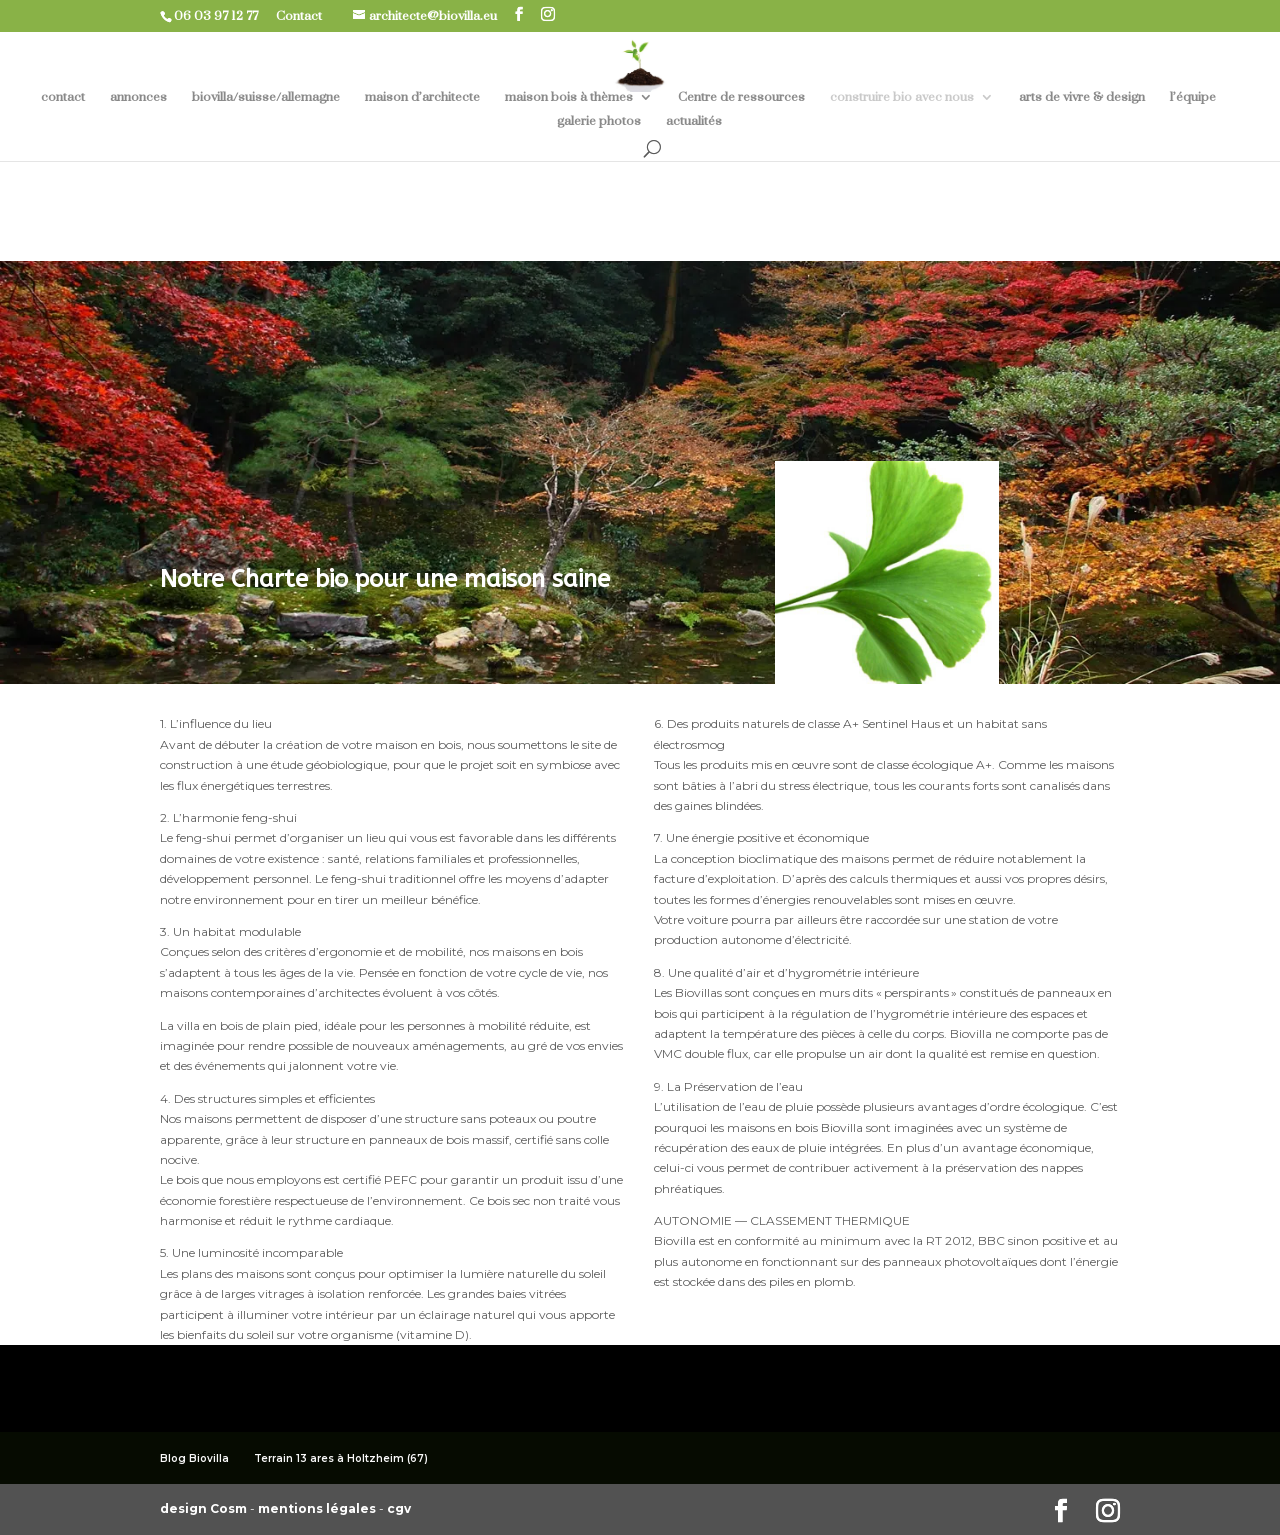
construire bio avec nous (902, 97)
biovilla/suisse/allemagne (266, 97)
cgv (399, 1508)
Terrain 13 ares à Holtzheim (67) (341, 1458)
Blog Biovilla (194, 1458)
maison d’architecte (422, 97)
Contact (306, 16)
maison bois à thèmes (569, 97)
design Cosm (205, 1508)
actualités (694, 121)
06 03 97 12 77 (223, 16)
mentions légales (318, 1508)
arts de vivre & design (1082, 97)
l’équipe (1193, 97)
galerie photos (599, 121)
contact (63, 97)
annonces (138, 97)
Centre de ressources (741, 97)
